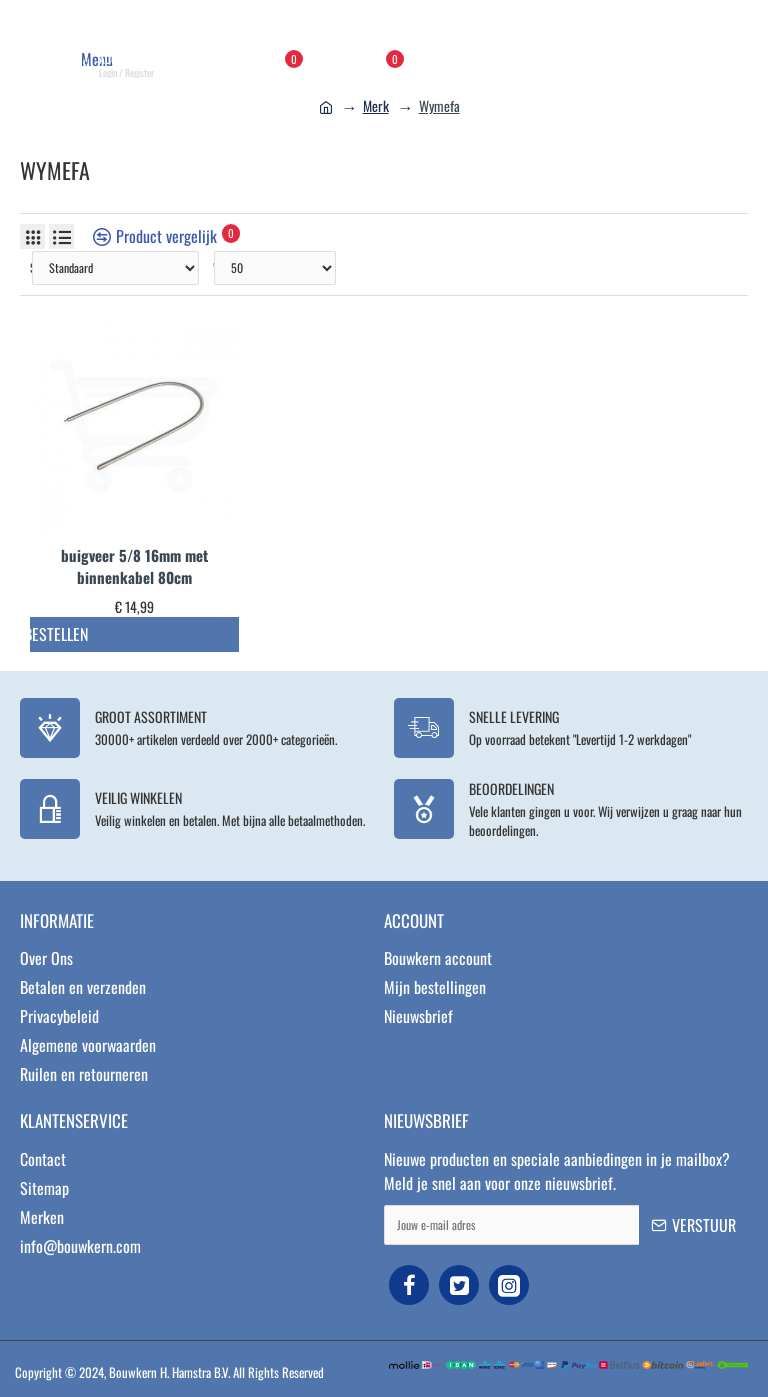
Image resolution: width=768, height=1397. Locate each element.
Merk (376, 105)
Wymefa (439, 105)
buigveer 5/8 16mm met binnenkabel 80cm (134, 566)
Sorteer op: (31, 267)
